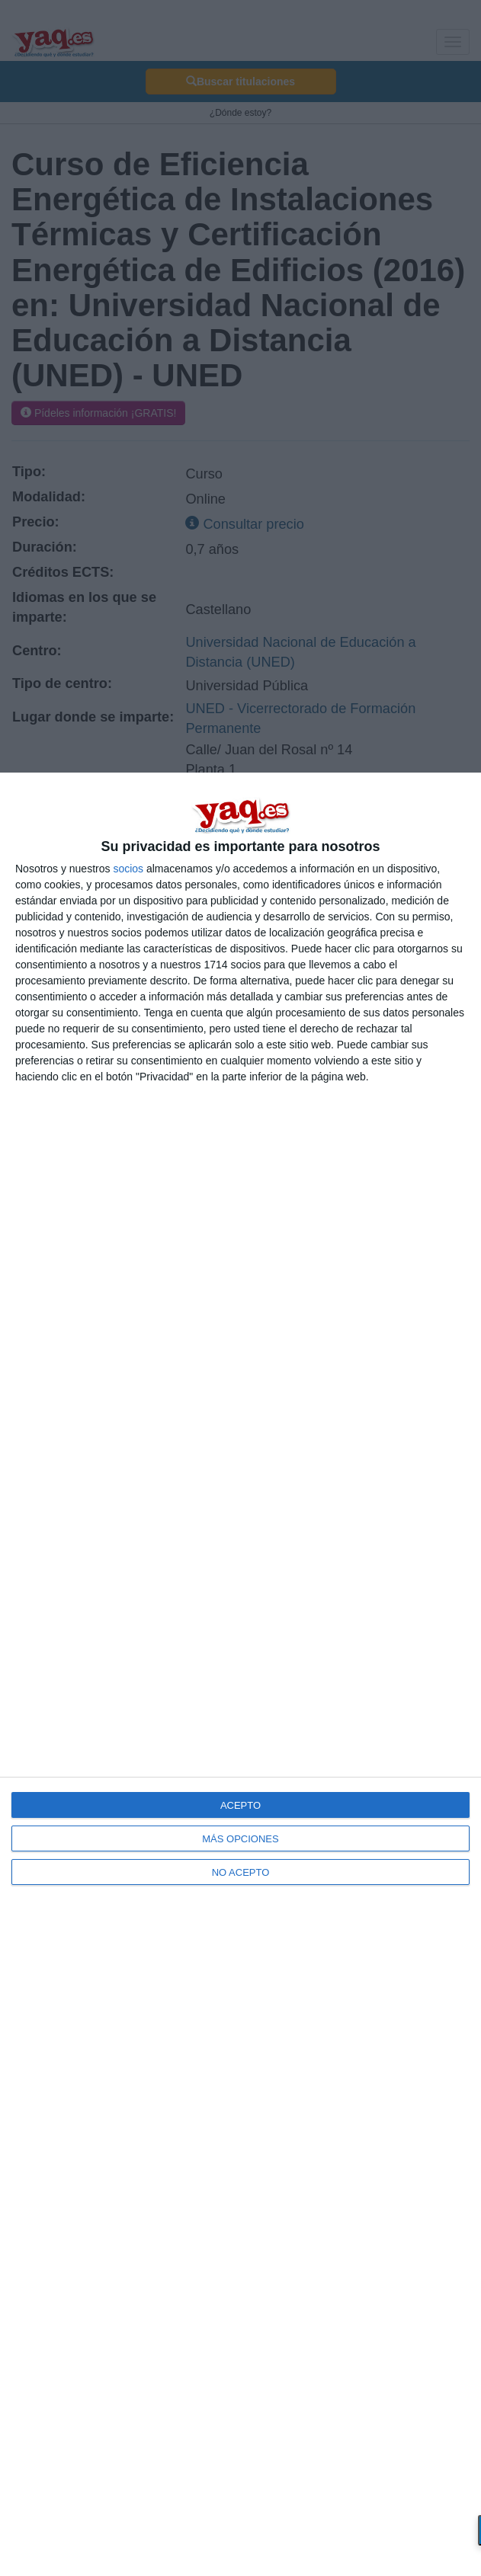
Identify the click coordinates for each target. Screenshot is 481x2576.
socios (128, 868)
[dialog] (240, 1674)
